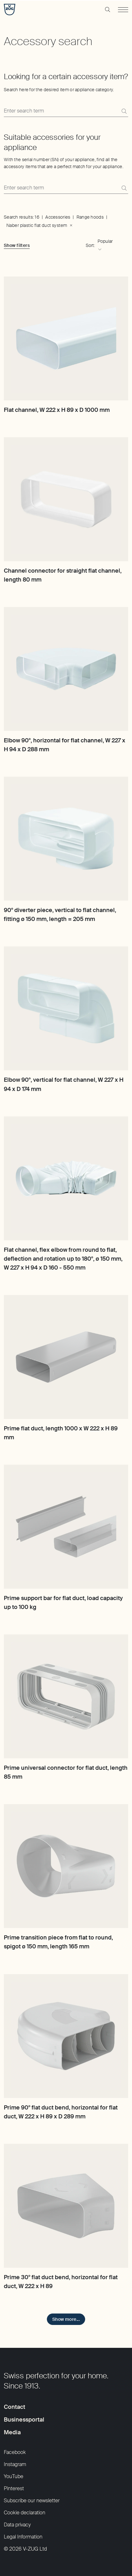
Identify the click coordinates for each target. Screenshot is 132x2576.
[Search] (124, 111)
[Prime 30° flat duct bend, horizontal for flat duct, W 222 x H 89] (66, 2206)
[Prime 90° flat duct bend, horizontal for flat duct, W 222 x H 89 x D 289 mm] (66, 2036)
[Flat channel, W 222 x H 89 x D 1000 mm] (66, 338)
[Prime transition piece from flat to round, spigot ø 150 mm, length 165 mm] (66, 1866)
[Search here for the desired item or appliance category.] (66, 111)
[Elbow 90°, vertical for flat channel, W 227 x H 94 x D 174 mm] (66, 1008)
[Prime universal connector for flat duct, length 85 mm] (66, 1696)
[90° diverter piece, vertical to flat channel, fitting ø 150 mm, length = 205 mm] (66, 839)
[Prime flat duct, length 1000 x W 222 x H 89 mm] (66, 1357)
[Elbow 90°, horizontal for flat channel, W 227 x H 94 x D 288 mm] (66, 669)
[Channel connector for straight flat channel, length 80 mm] (66, 499)
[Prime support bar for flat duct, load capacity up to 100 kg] (66, 1527)
